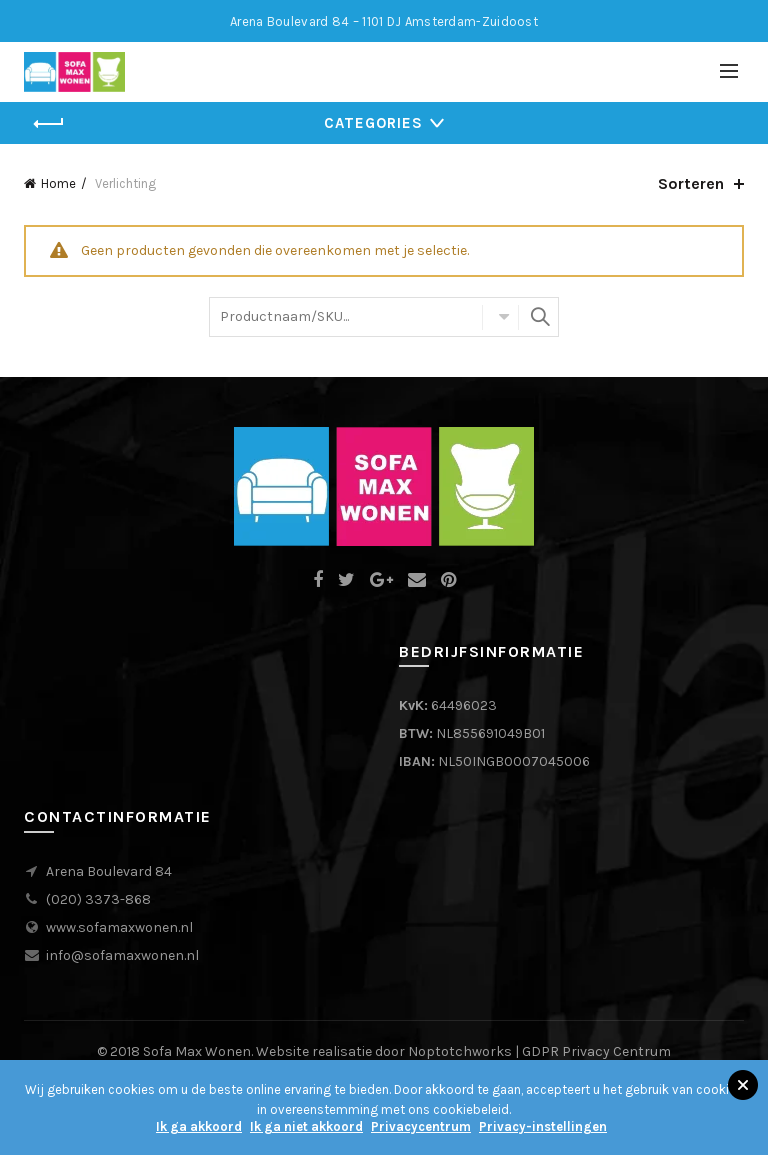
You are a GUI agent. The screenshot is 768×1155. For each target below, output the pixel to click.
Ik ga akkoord (199, 1126)
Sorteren (691, 183)
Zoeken (539, 317)
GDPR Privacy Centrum (596, 1051)
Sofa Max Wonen (197, 1051)
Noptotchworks (460, 1051)
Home (58, 183)
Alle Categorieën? (500, 317)
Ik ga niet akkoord (306, 1126)
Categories (373, 123)
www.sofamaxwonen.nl (119, 927)
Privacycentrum (421, 1126)
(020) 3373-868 (98, 899)
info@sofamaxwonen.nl (122, 955)
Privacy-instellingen (543, 1126)
